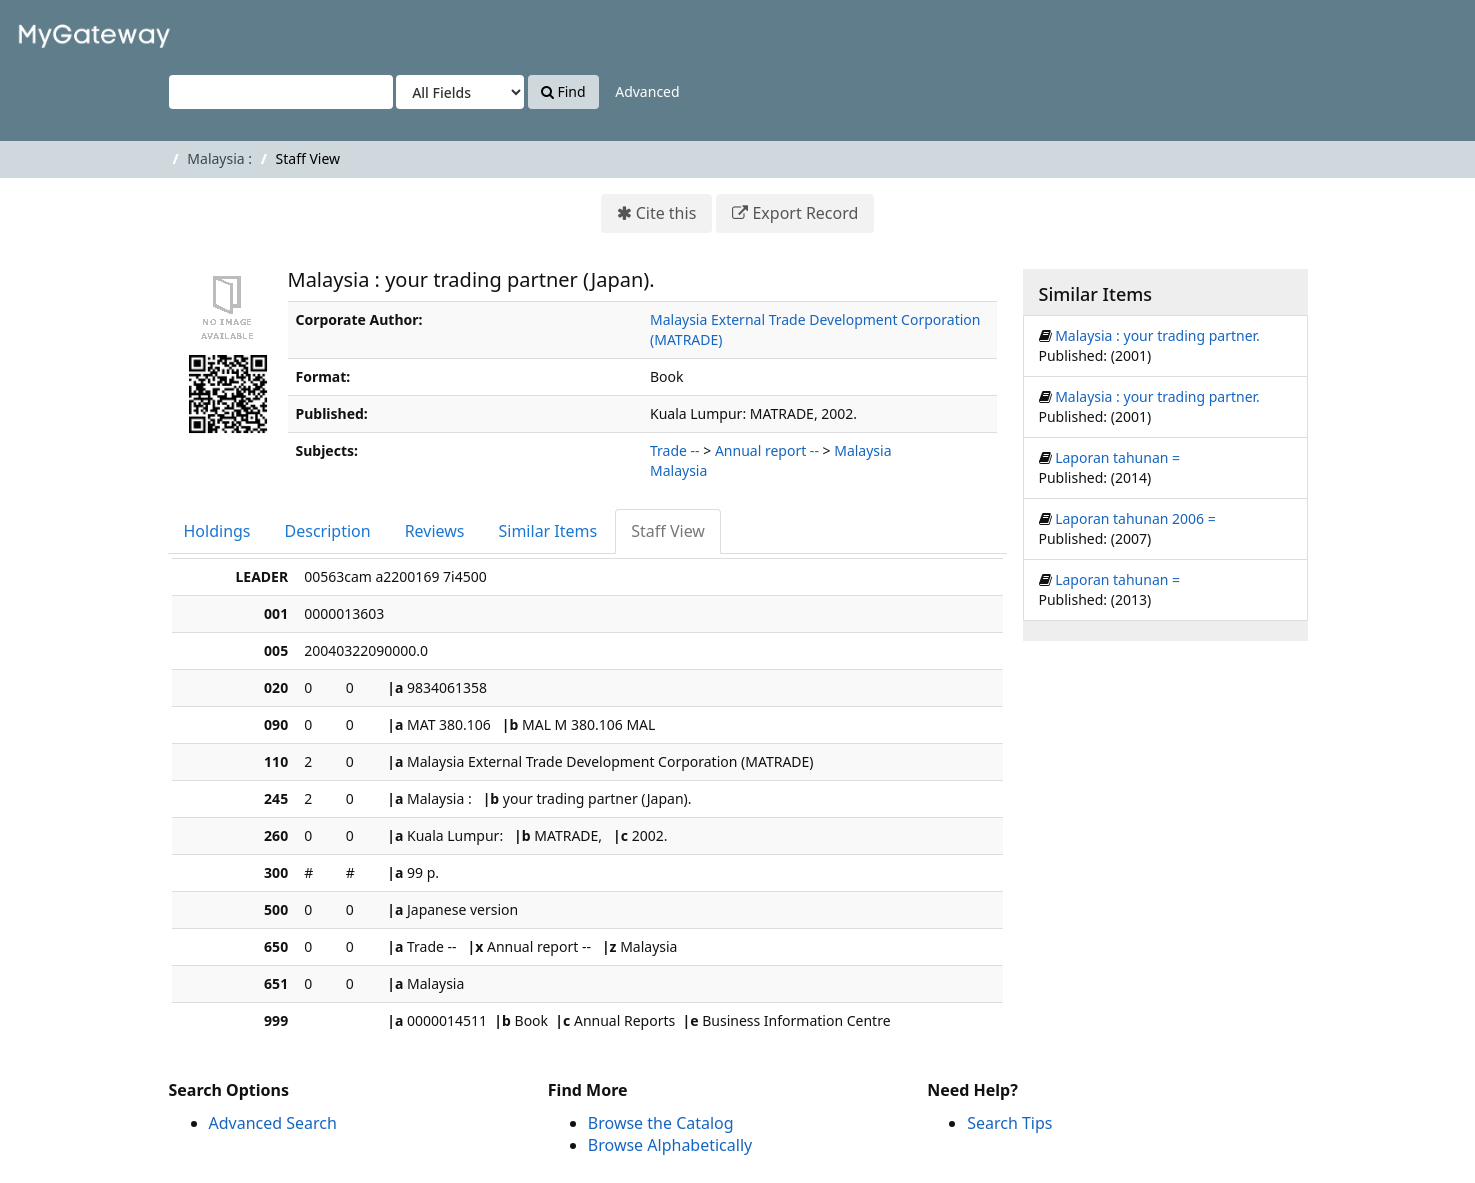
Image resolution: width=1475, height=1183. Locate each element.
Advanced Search (273, 1123)
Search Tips (1009, 1123)
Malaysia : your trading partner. (1157, 335)
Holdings (217, 531)
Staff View (668, 531)
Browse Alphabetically (670, 1145)
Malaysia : (219, 158)
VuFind (64, 30)
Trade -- (675, 450)
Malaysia (862, 450)
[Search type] (460, 92)
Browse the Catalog (661, 1123)
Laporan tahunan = (1117, 457)
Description (328, 531)
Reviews (435, 531)
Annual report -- (767, 450)
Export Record (805, 213)
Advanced (647, 91)
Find (563, 91)
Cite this (666, 213)
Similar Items (548, 531)
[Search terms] (281, 92)
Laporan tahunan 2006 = (1135, 518)
